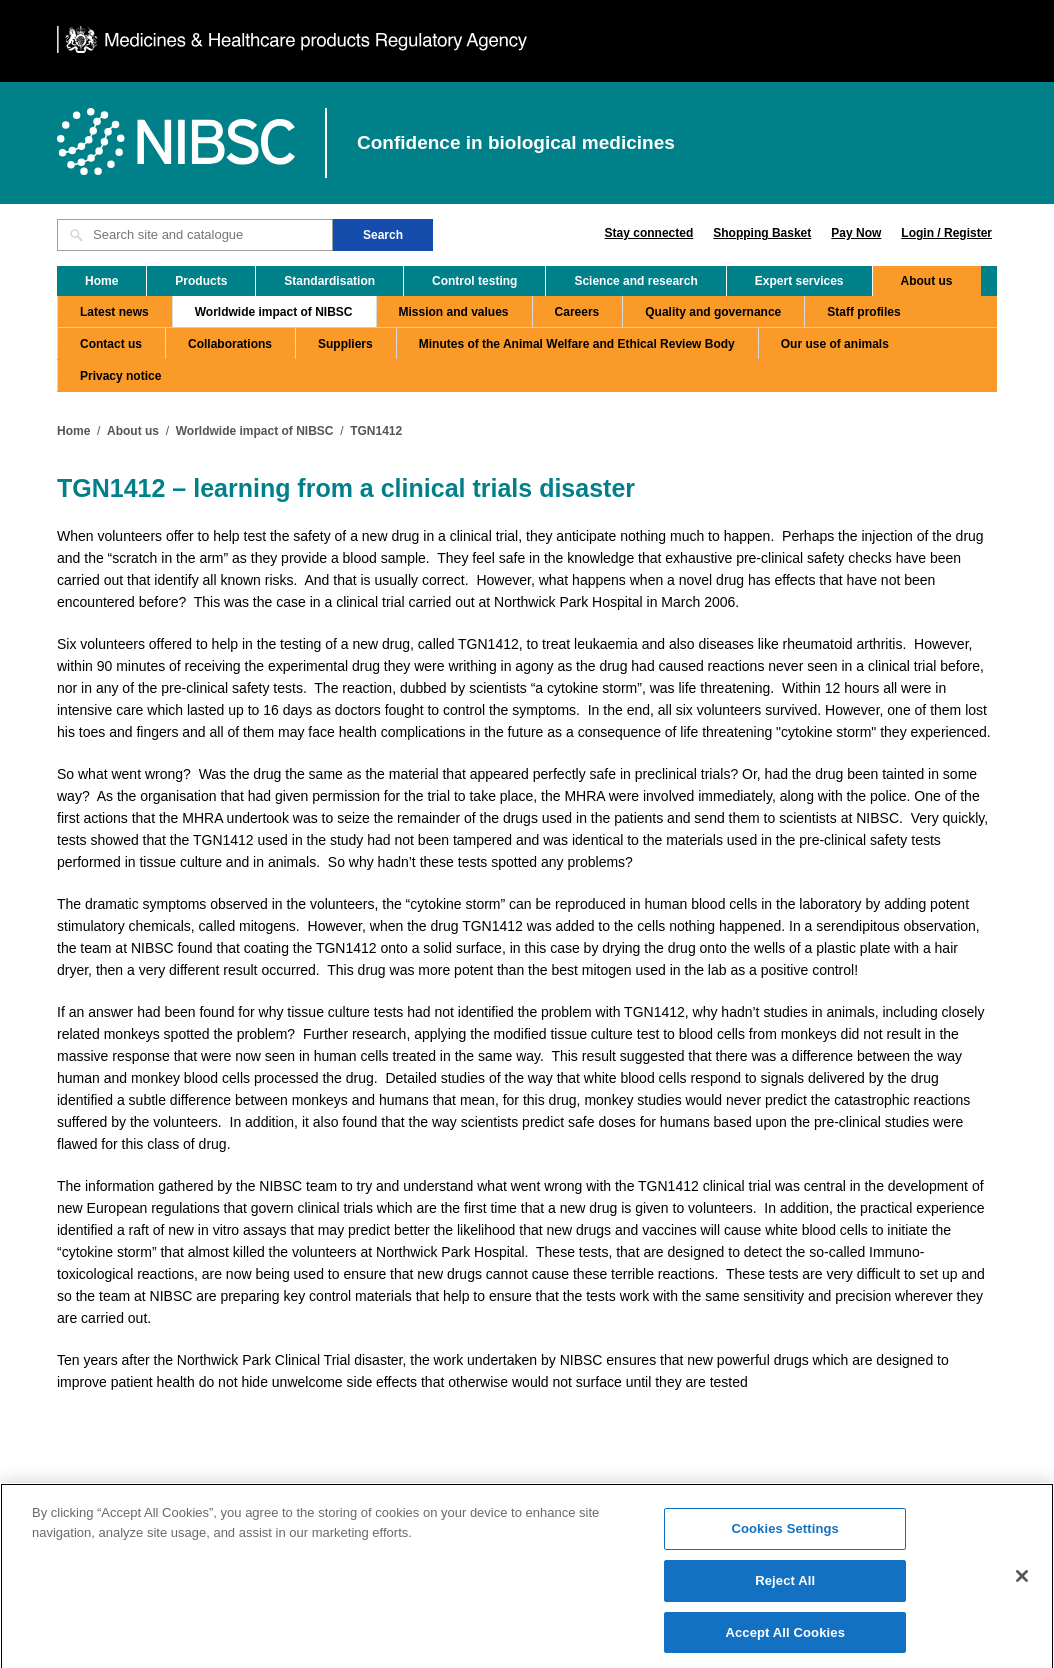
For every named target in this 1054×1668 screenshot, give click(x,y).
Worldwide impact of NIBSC (274, 312)
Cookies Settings (785, 1536)
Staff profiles (863, 312)
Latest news (114, 312)
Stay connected (649, 233)
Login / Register (946, 233)
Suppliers (345, 344)
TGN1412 (376, 431)
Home (101, 281)
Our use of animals (835, 344)
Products (201, 281)
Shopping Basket (762, 233)
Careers (577, 312)
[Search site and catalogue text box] (195, 235)
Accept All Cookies (785, 1639)
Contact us (111, 344)
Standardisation (329, 281)
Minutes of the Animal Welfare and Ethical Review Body (577, 344)
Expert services (799, 281)
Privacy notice (120, 376)
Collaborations (230, 344)
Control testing (474, 281)
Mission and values (454, 312)
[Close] (1022, 1584)
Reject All (785, 1588)
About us (927, 281)
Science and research (635, 281)
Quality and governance (713, 312)
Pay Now (856, 233)
